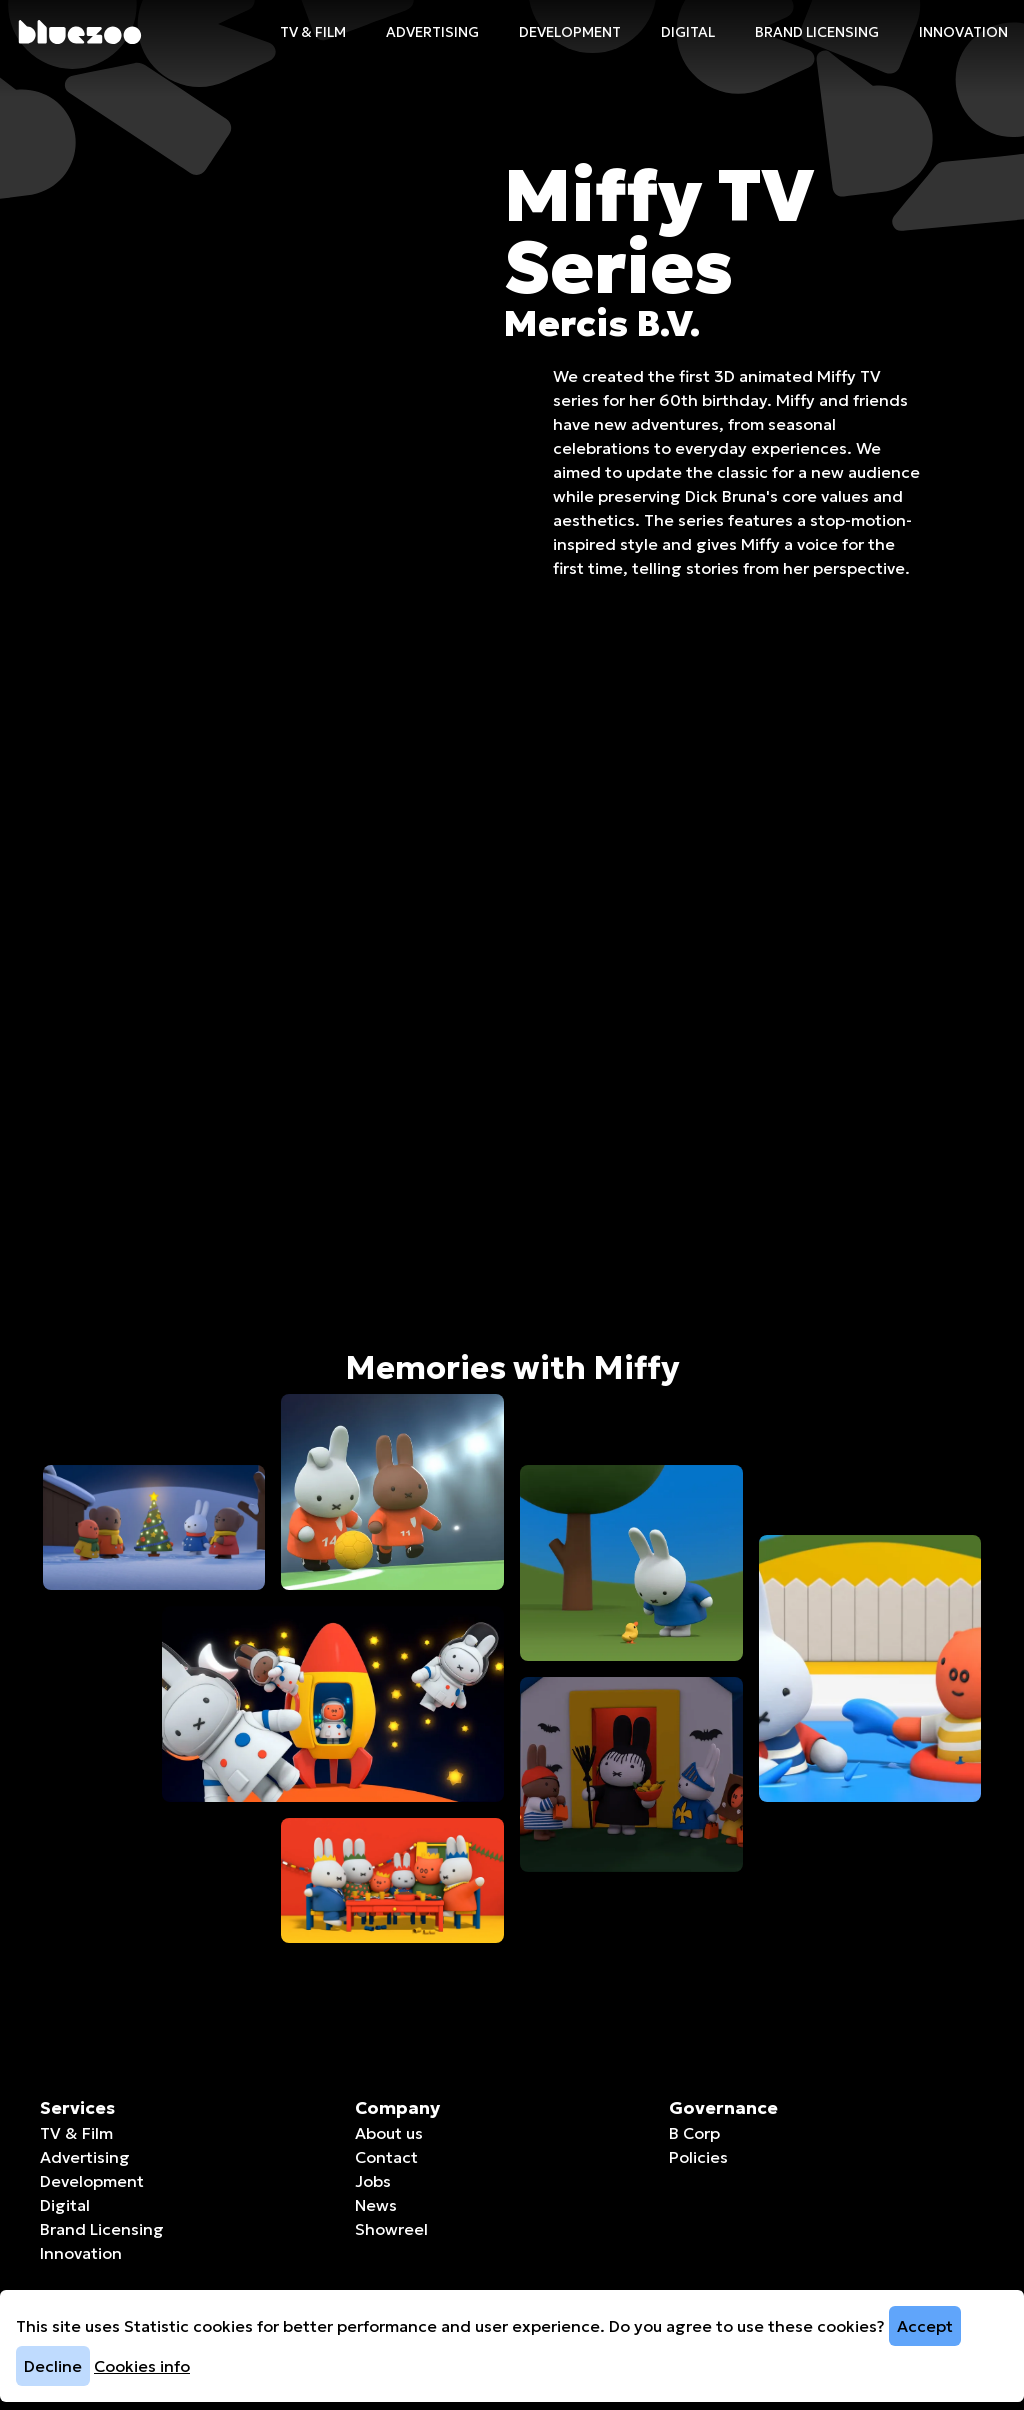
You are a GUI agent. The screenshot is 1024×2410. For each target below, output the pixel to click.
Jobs (373, 2181)
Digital (688, 32)
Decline (53, 2366)
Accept (925, 2326)
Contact (386, 2157)
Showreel (391, 2229)
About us (389, 2133)
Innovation (963, 32)
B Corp (694, 2133)
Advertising (432, 32)
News (376, 2205)
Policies (698, 2157)
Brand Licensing (817, 32)
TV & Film (313, 32)
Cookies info (142, 2366)
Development (570, 32)
